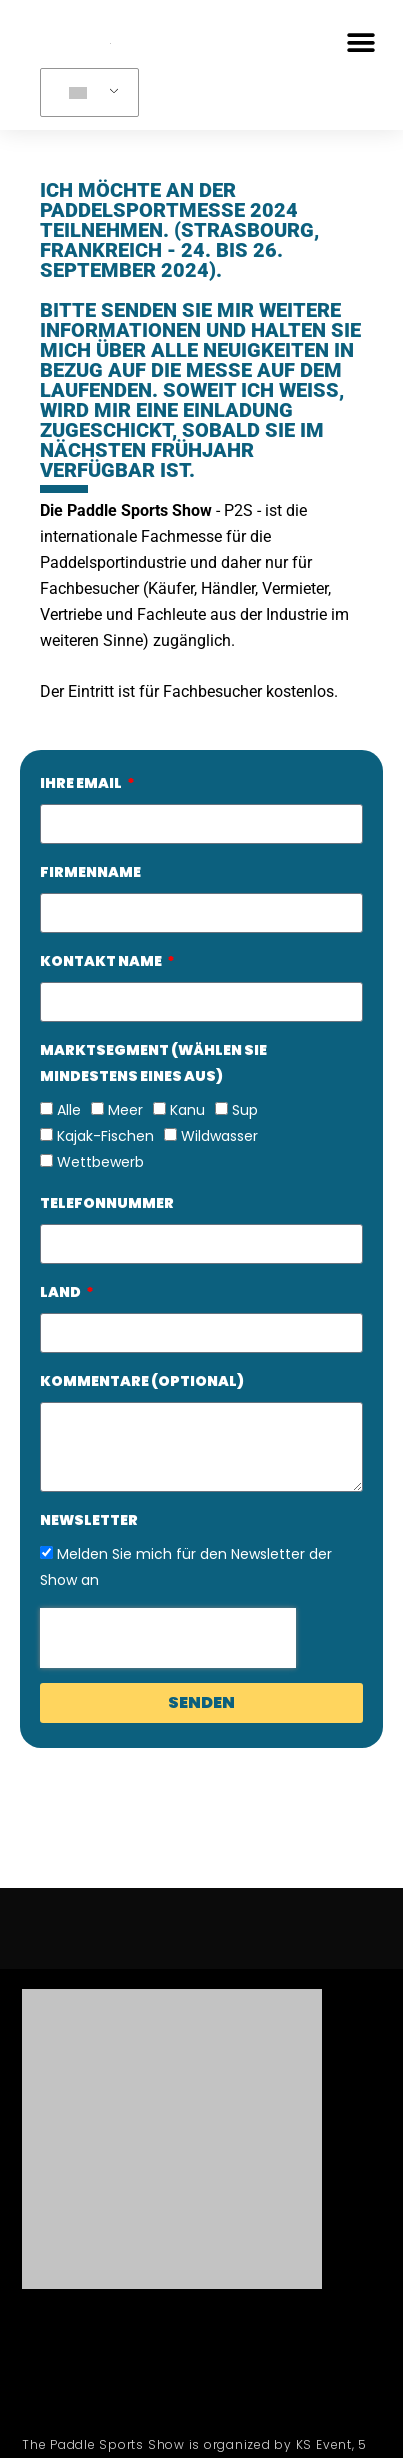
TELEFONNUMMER (107, 1203)
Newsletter (89, 1520)
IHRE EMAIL (82, 783)
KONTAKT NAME (102, 961)
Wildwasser (219, 1136)
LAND (61, 1292)
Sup (245, 1110)
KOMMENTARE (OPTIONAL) (142, 1381)
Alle (69, 1110)
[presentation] (168, 1638)
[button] (360, 42)
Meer (125, 1110)
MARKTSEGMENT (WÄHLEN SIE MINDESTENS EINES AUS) (153, 1063)
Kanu (187, 1110)
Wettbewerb (100, 1162)
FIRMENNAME (90, 872)
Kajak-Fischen (105, 1136)
